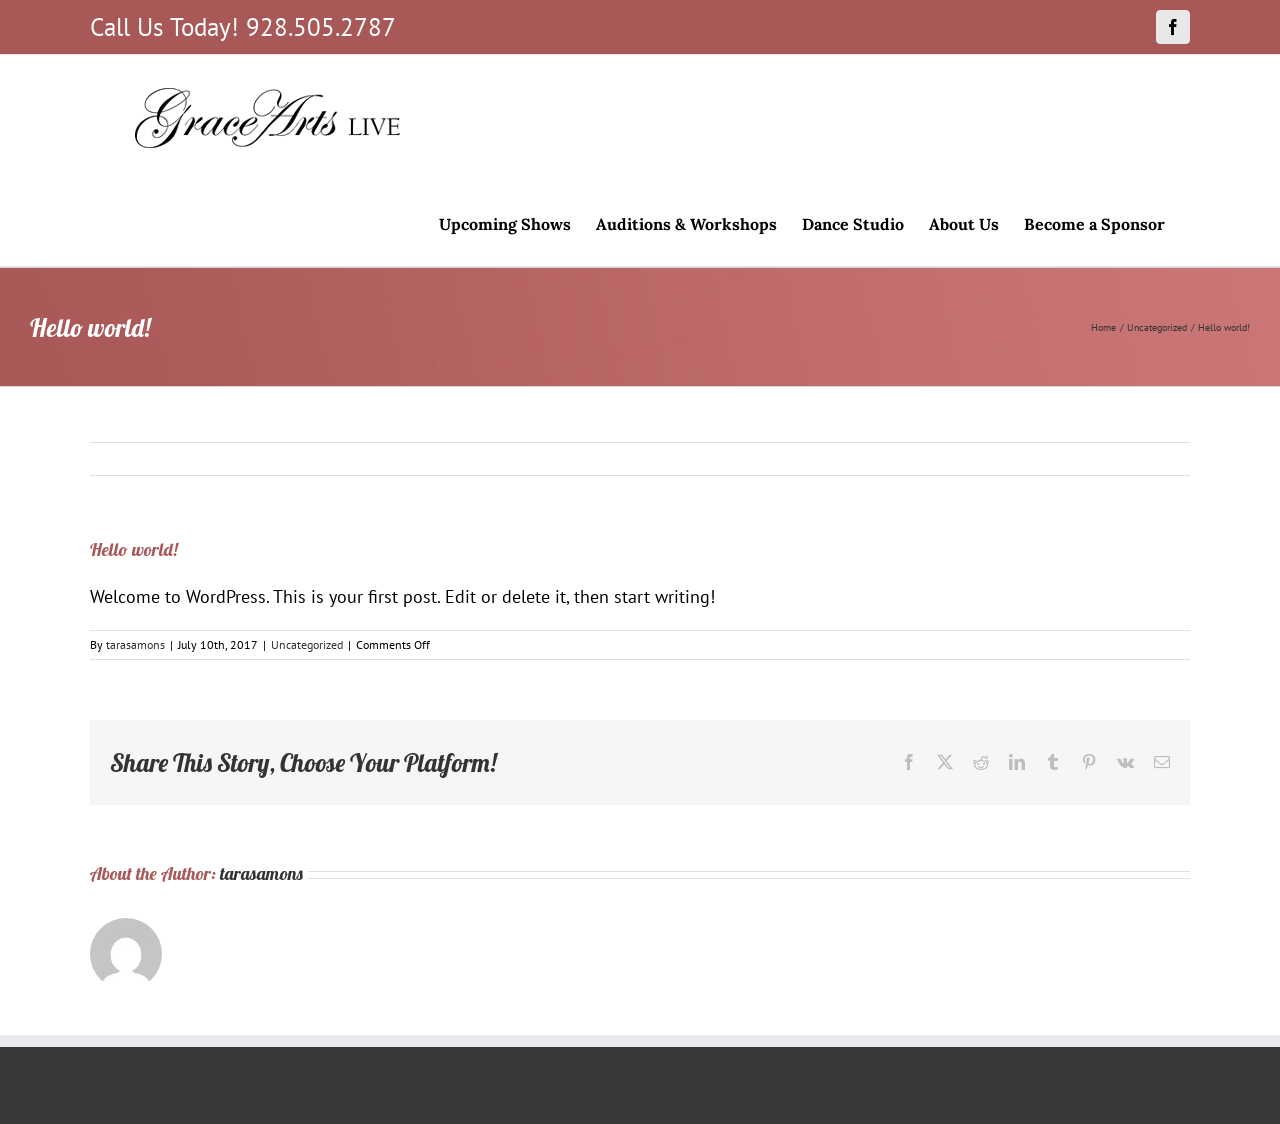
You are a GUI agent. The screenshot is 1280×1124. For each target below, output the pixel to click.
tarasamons (135, 644)
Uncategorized (307, 644)
